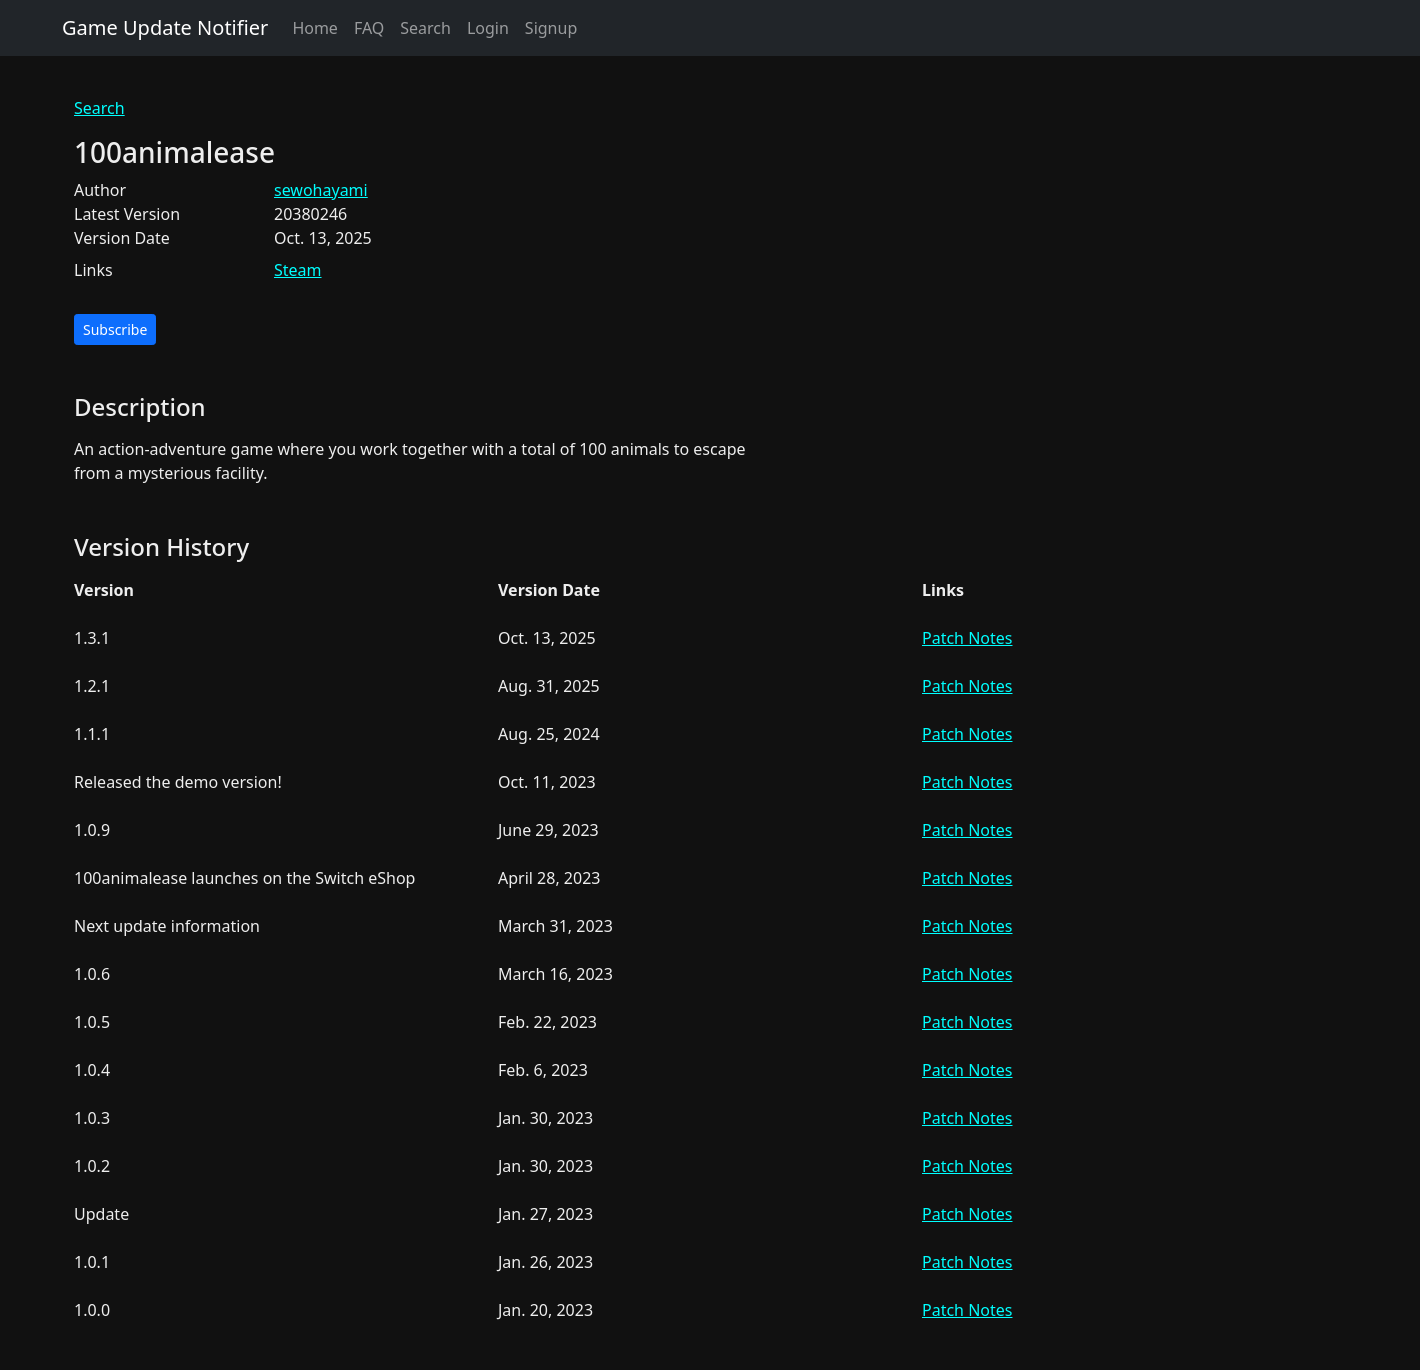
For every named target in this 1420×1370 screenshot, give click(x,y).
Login (488, 28)
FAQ (369, 28)
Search (425, 28)
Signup (551, 28)
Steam (298, 270)
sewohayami (321, 190)
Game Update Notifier (165, 27)
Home (315, 28)
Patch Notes (967, 638)
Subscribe (115, 329)
